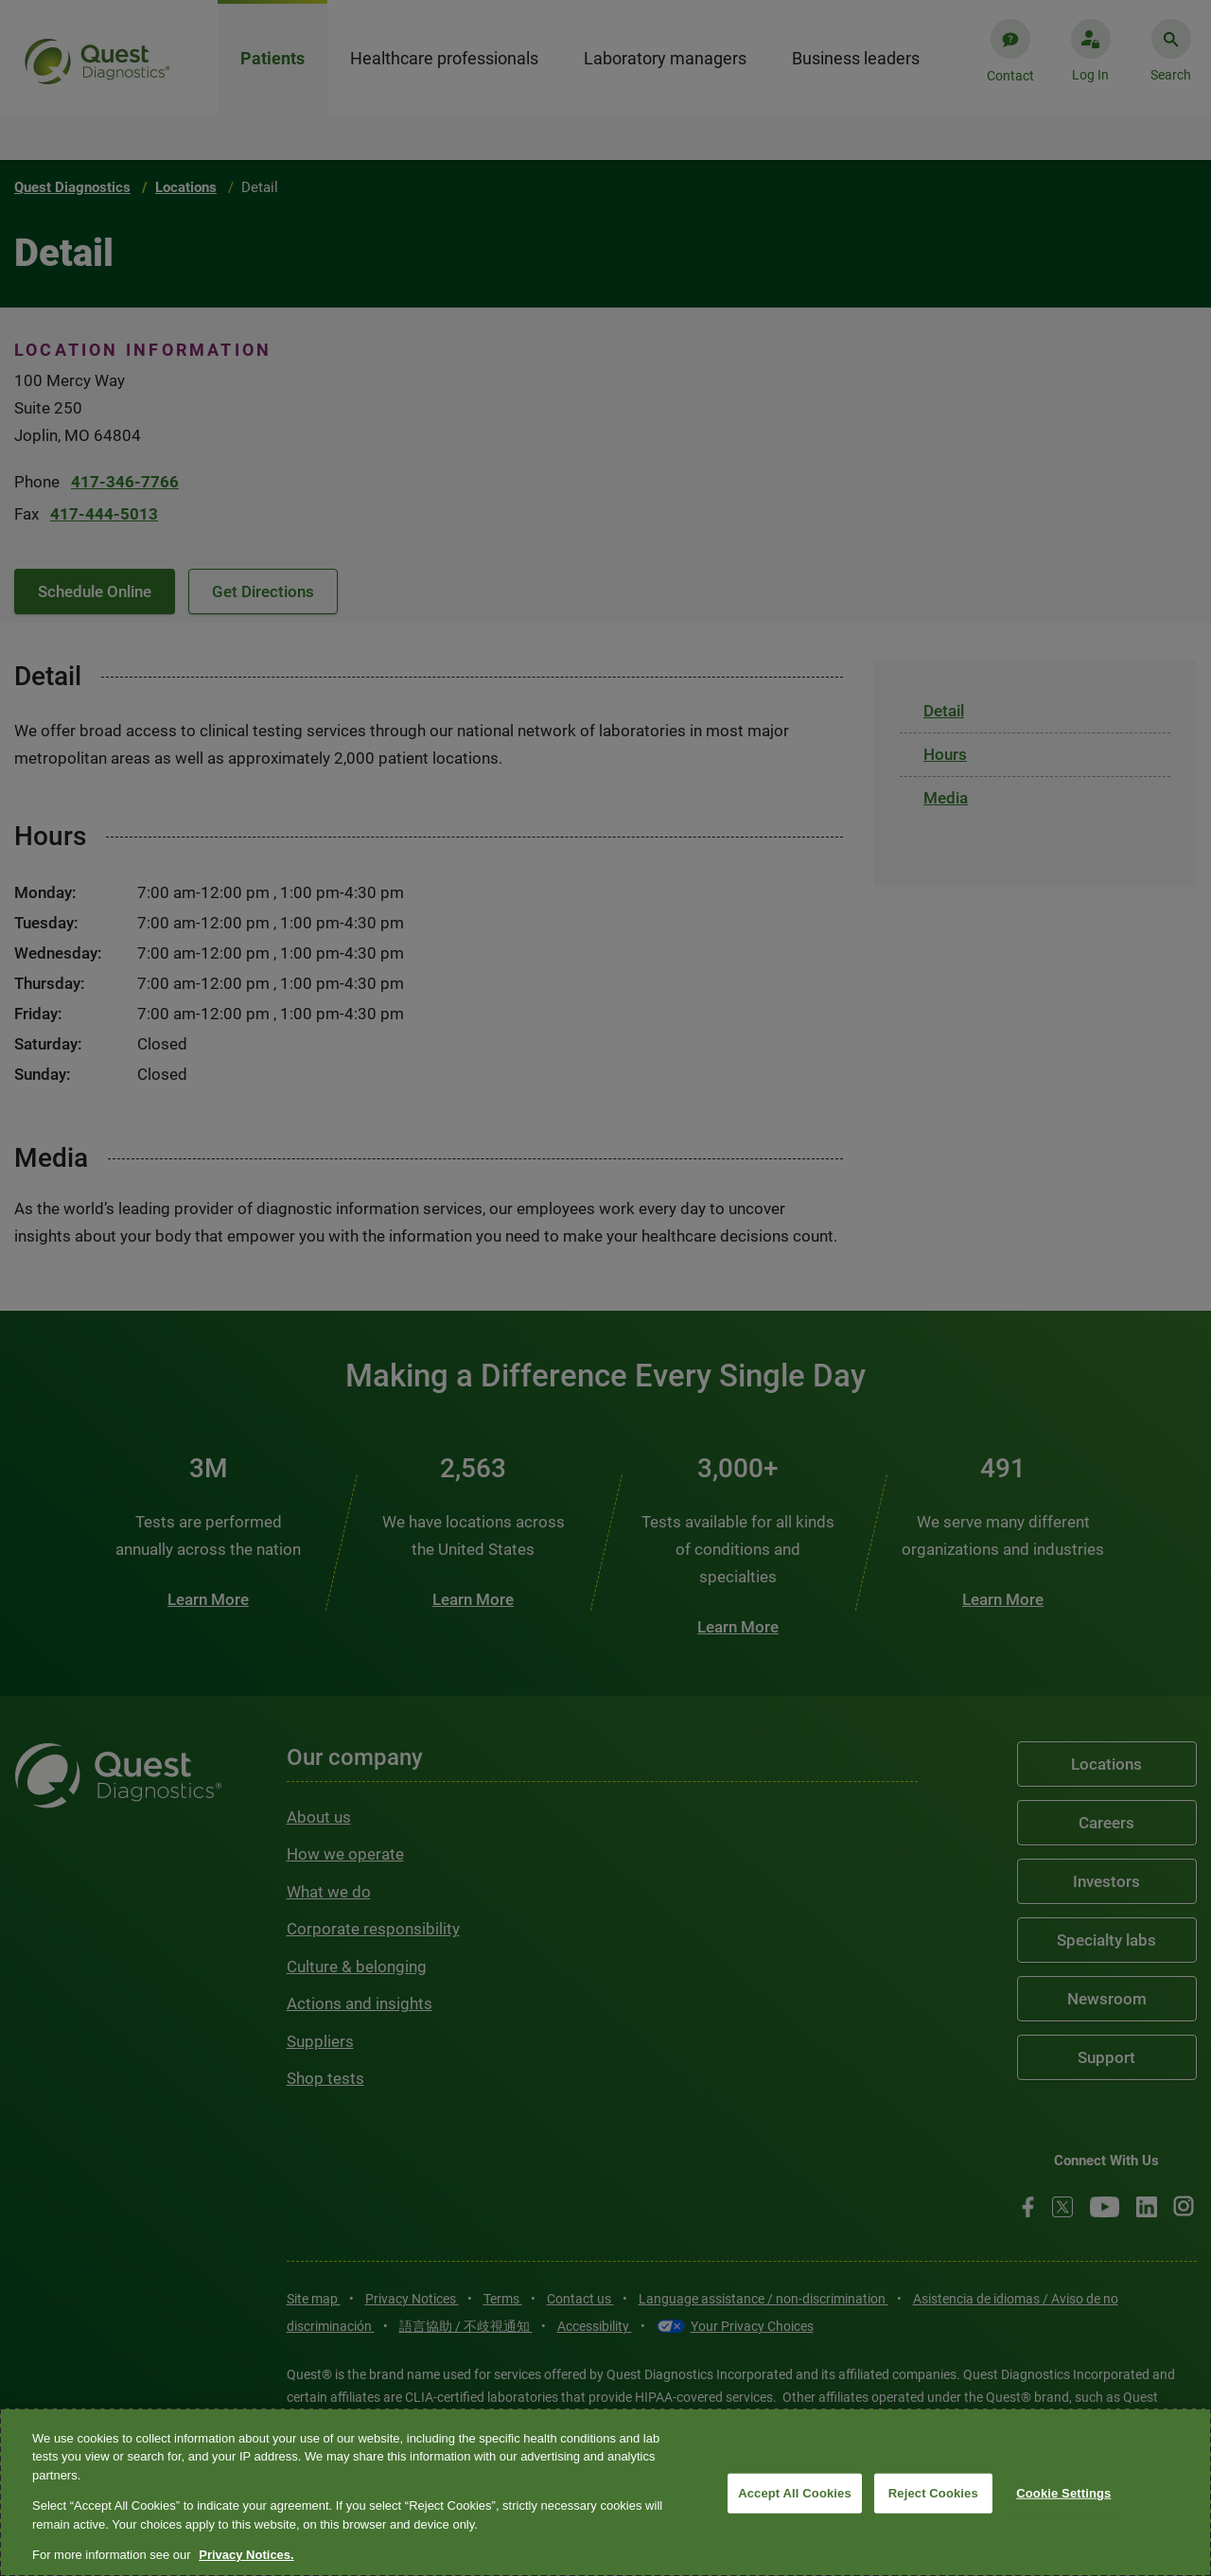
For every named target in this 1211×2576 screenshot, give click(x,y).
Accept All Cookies (794, 2493)
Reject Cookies (933, 2493)
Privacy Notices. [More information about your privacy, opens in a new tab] (246, 2555)
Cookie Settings (1063, 2493)
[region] (605, 2492)
